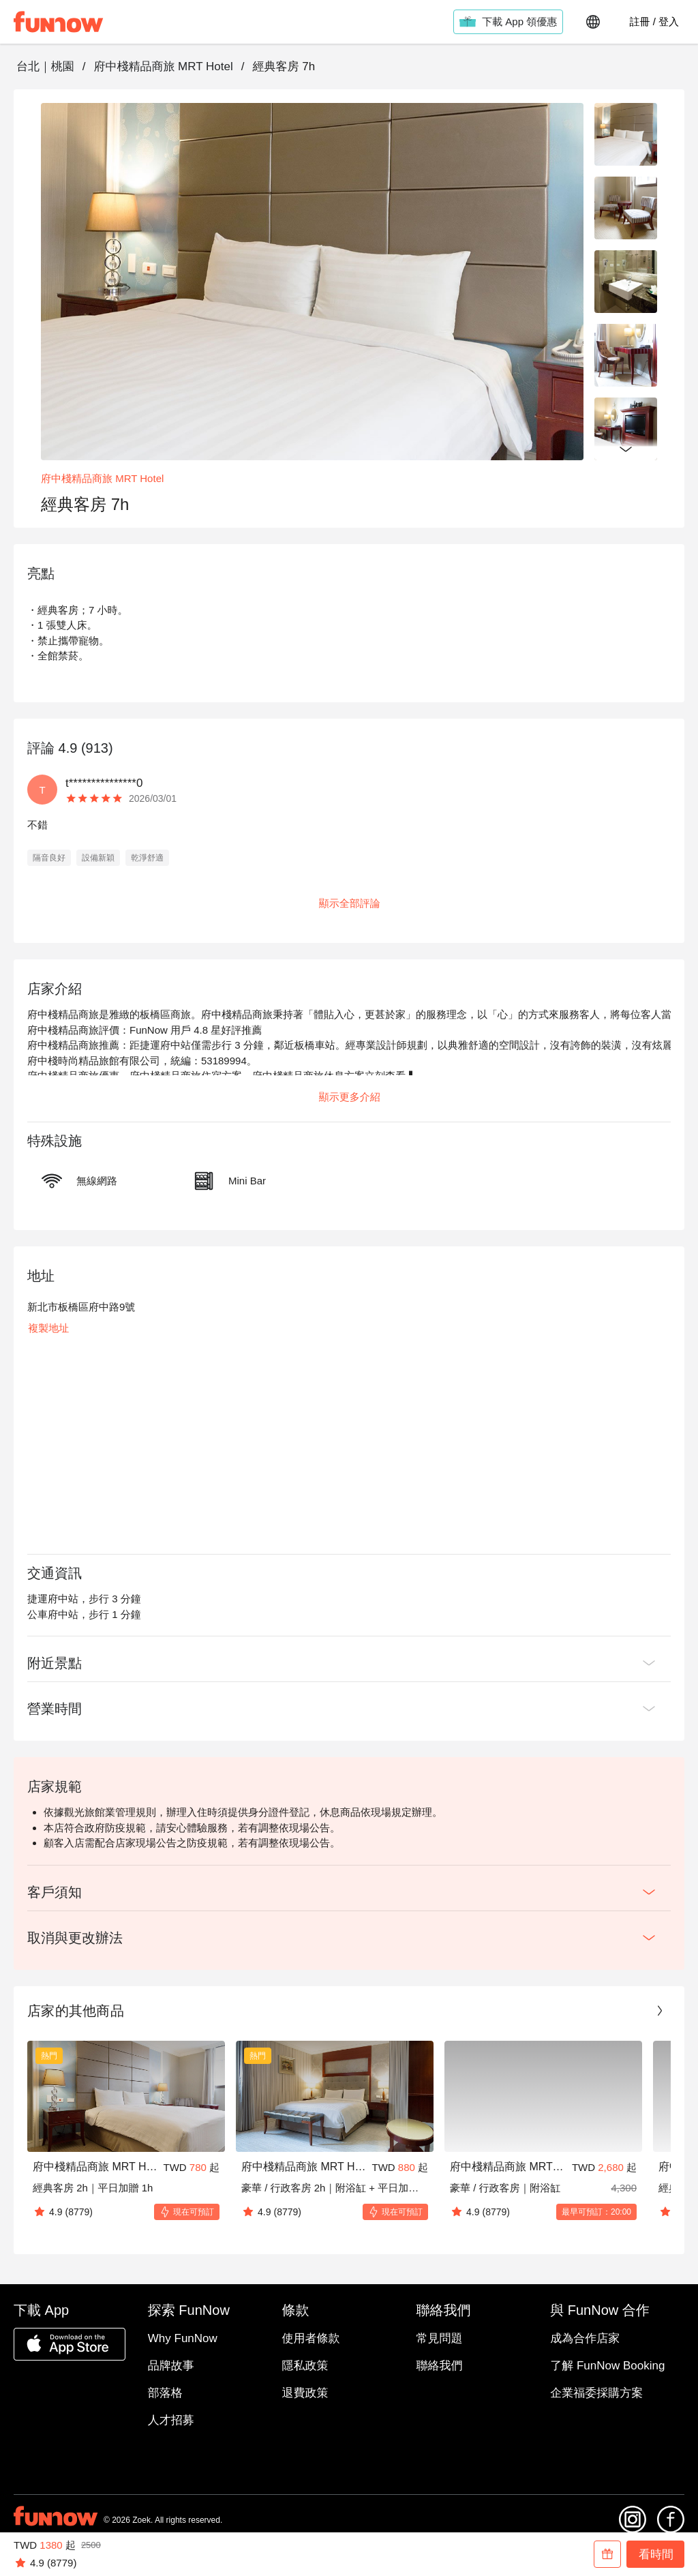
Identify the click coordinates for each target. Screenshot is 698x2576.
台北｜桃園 (45, 66)
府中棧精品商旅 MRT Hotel (162, 66)
